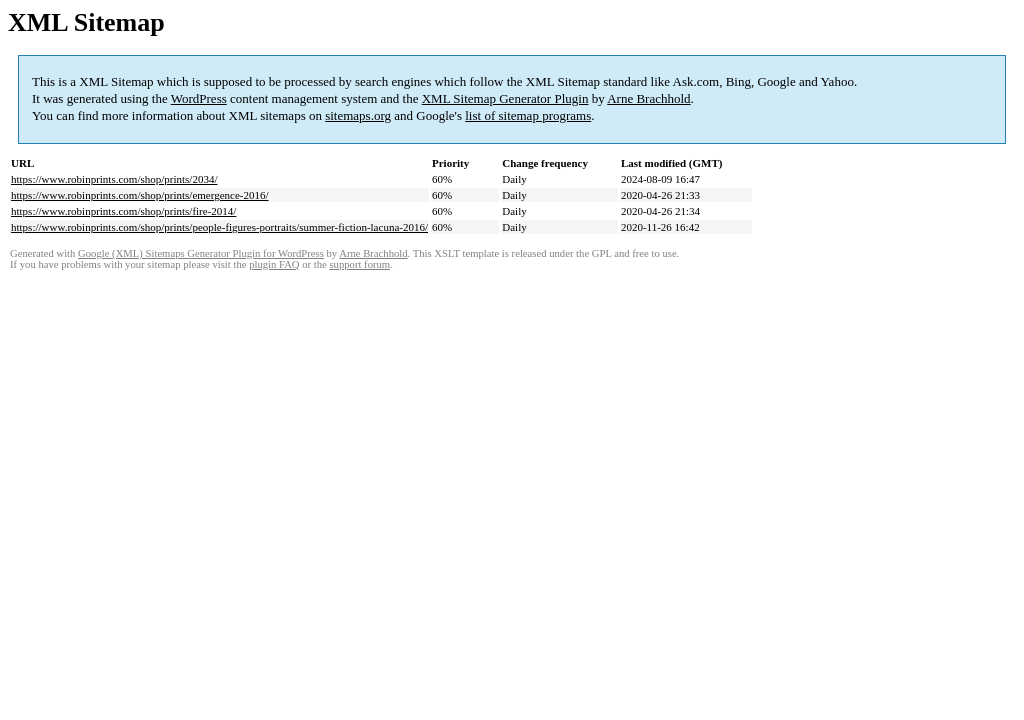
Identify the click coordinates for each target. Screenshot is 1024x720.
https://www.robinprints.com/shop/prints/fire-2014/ (123, 211)
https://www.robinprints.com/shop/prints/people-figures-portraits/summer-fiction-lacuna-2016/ (219, 227)
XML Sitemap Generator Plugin (505, 98)
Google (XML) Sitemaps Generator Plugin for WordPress (201, 253)
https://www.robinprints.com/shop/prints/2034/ (114, 179)
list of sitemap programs (528, 115)
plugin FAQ (274, 264)
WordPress (199, 98)
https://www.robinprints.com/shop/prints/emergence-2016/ (140, 195)
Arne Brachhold (648, 98)
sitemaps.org (358, 115)
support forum (359, 264)
